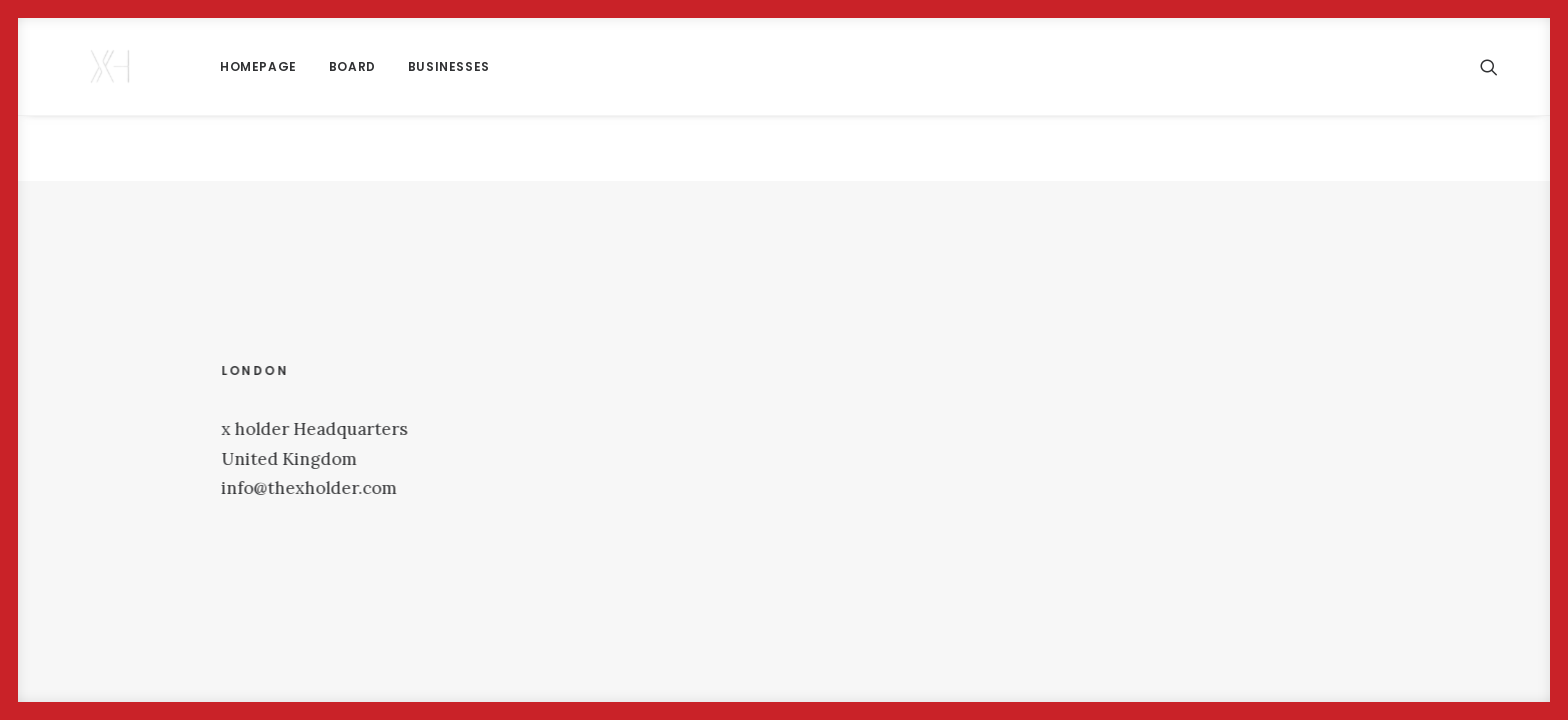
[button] (1498, 66)
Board (292, 66)
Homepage (198, 66)
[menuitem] (198, 66)
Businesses (389, 66)
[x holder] (81, 66)
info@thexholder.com (311, 488)
